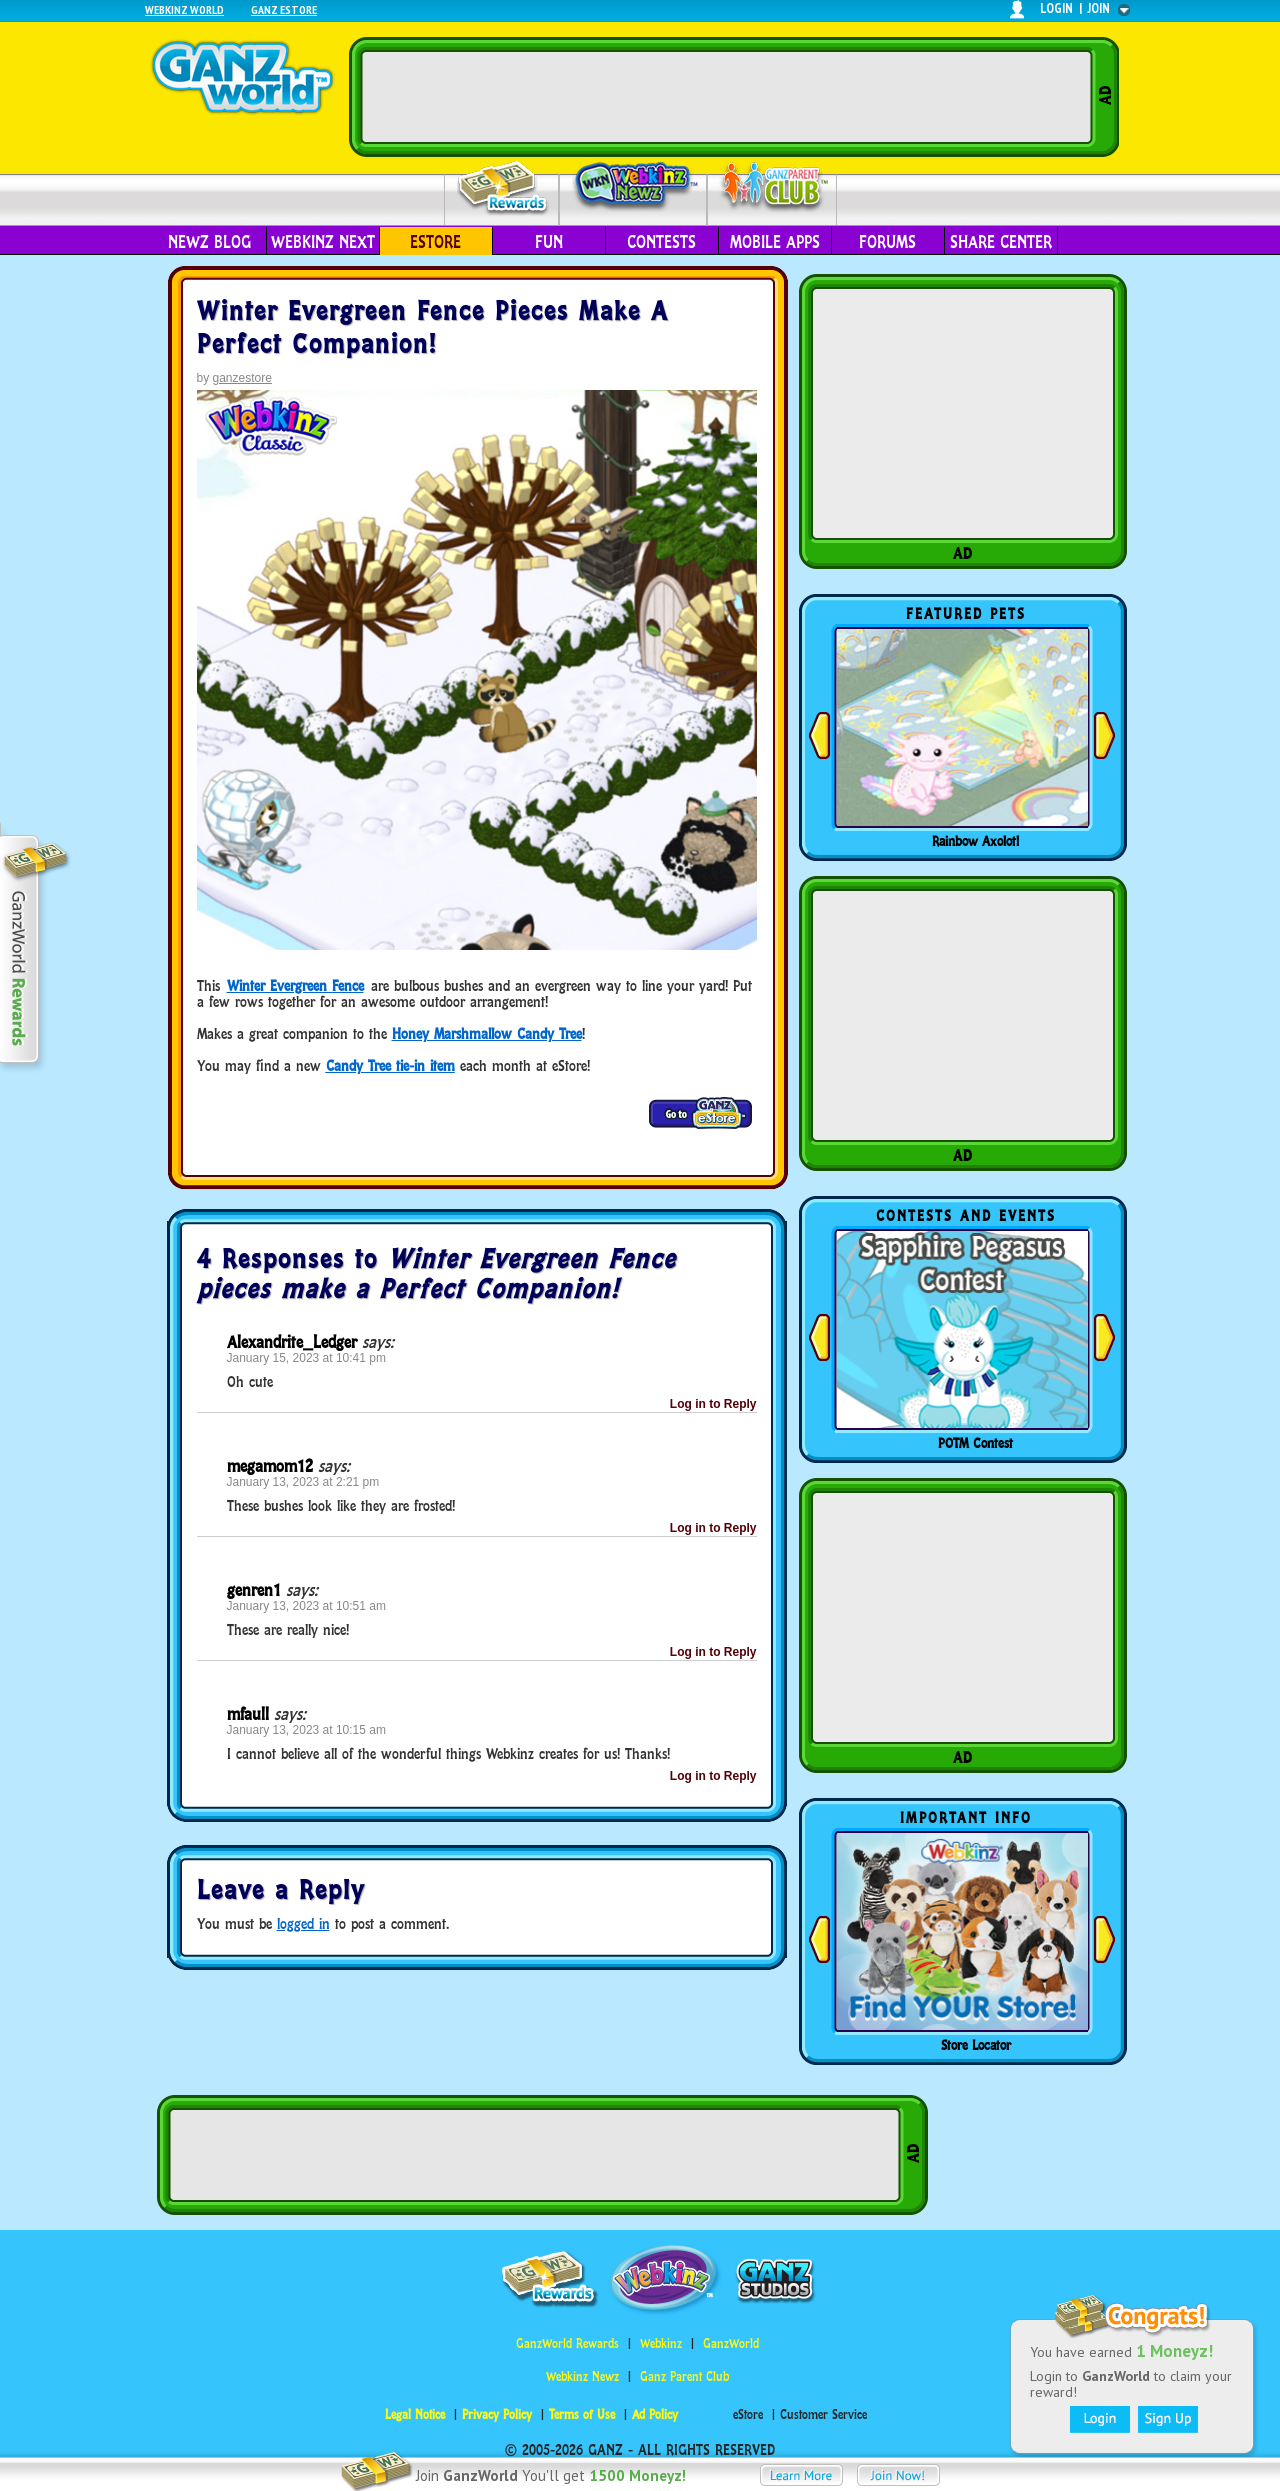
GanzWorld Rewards (567, 2343)
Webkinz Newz (633, 187)
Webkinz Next (323, 242)
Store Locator (976, 2045)
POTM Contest (975, 1443)
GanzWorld (731, 2343)
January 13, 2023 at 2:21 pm (303, 1482)
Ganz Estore (284, 9)
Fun (549, 242)
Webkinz (661, 2343)
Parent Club (772, 187)
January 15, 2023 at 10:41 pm (306, 1358)
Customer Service (823, 2414)
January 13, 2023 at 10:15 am (306, 1730)
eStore (435, 242)
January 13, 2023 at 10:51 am (306, 1606)
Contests (661, 242)
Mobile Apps (775, 242)
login (1056, 8)
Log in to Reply (713, 1404)
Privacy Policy (497, 2414)
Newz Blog (209, 242)
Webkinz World (184, 9)
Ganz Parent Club (684, 2376)
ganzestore (242, 378)
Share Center (1001, 242)
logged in (303, 1923)
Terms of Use (582, 2414)
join (1099, 8)
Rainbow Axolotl (975, 841)
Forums (887, 242)
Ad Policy (655, 2414)
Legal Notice (415, 2414)
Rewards (503, 188)
